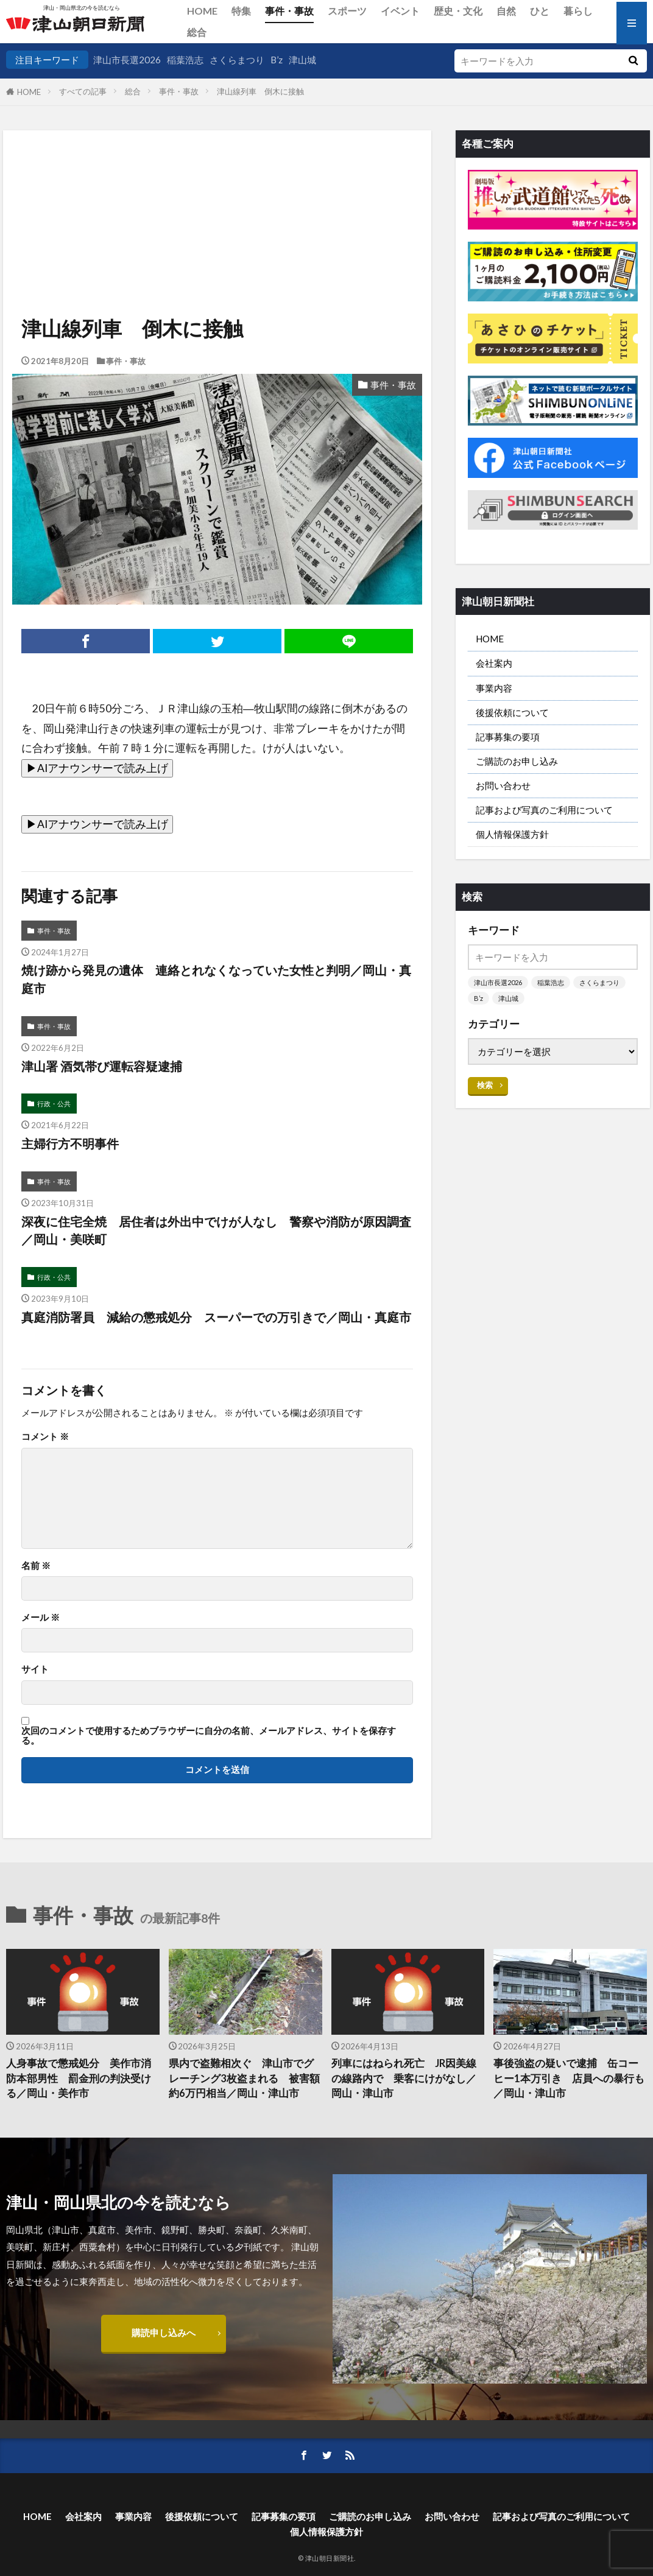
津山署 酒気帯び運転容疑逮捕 (101, 1066)
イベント (400, 10)
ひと (539, 10)
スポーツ (347, 10)
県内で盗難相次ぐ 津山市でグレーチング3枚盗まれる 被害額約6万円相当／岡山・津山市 (244, 2078)
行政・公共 (54, 1103)
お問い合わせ (503, 785)
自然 (506, 10)
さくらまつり (237, 59)
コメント (45, 1436)
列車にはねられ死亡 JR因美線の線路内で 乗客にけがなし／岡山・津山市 (403, 2078)
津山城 (302, 59)
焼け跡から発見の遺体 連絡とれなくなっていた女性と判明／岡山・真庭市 (216, 979)
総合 (196, 32)
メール (40, 1617)
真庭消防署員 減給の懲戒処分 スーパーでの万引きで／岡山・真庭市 (216, 1317)
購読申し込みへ (164, 2332)
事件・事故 (289, 10)
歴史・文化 (458, 10)
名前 (36, 1565)
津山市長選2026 (127, 59)
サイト (35, 1669)
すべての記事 (83, 91)
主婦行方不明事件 (70, 1143)
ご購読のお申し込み (517, 761)
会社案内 (494, 663)
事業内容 (494, 688)
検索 (485, 1085)
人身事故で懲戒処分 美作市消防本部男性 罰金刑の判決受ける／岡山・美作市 (78, 2078)
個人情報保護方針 (512, 834)
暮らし (578, 10)
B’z (276, 59)
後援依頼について (512, 712)
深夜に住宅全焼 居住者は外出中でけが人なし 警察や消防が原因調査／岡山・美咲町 (216, 1230)
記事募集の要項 (508, 736)
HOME (202, 10)
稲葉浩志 (185, 59)
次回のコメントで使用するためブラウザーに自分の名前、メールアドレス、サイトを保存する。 (208, 1735)
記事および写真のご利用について (544, 809)
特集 (241, 10)
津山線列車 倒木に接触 (260, 91)
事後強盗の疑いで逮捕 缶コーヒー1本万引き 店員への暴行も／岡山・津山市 (568, 2078)
